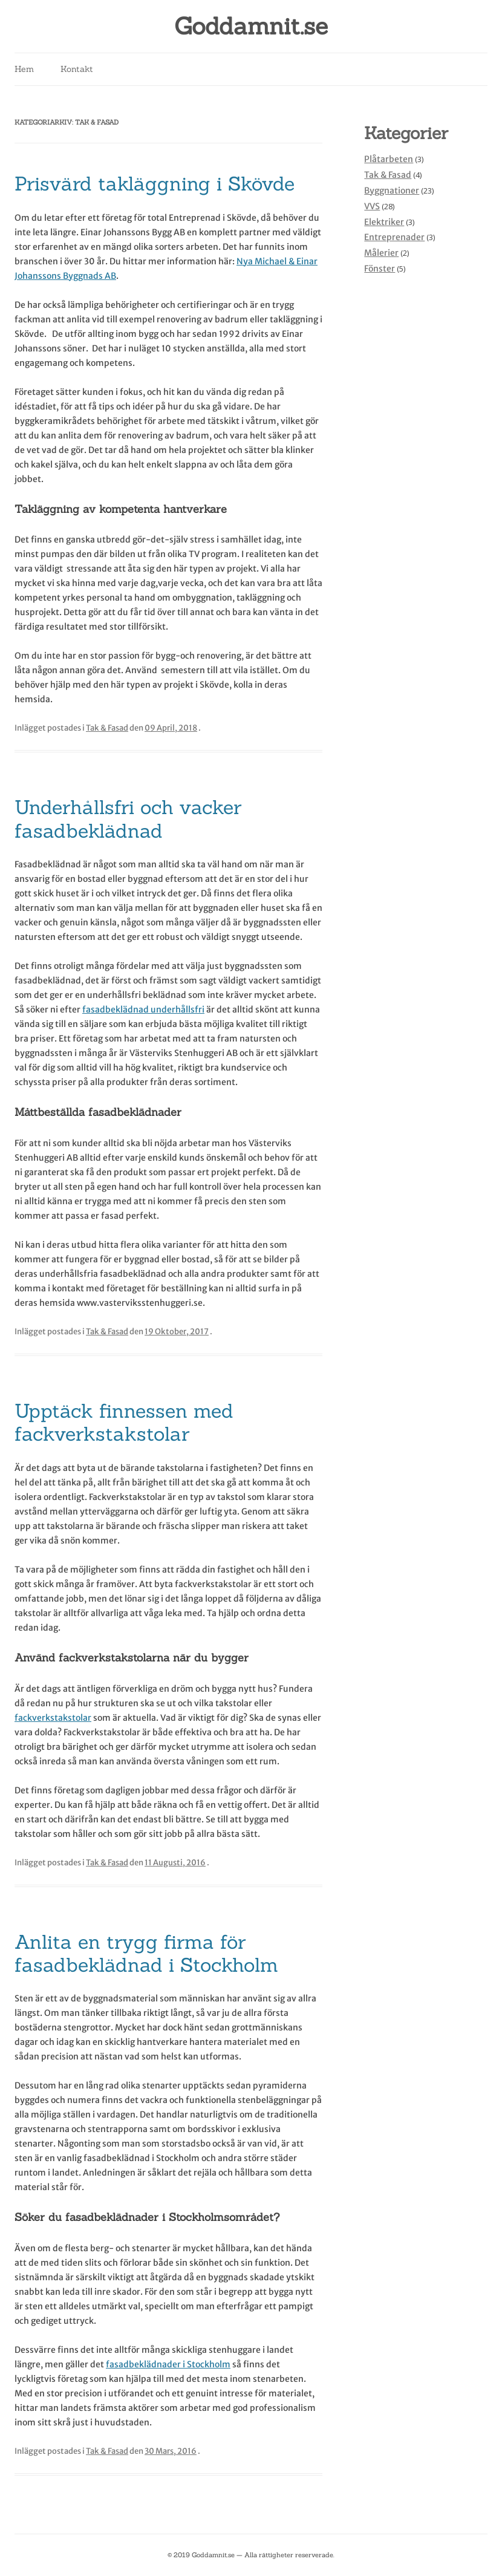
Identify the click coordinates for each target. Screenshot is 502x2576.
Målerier (381, 252)
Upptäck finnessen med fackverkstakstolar (124, 1422)
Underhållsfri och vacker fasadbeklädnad (128, 819)
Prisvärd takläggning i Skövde (155, 183)
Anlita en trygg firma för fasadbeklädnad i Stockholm (146, 1953)
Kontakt (76, 69)
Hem (24, 69)
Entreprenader (394, 237)
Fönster (379, 268)
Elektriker (384, 222)
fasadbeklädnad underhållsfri (143, 1009)
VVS (372, 206)
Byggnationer (391, 190)
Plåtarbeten (388, 159)
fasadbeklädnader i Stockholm (168, 2364)
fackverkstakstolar (53, 1717)
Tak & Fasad (107, 728)
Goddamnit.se (251, 26)
